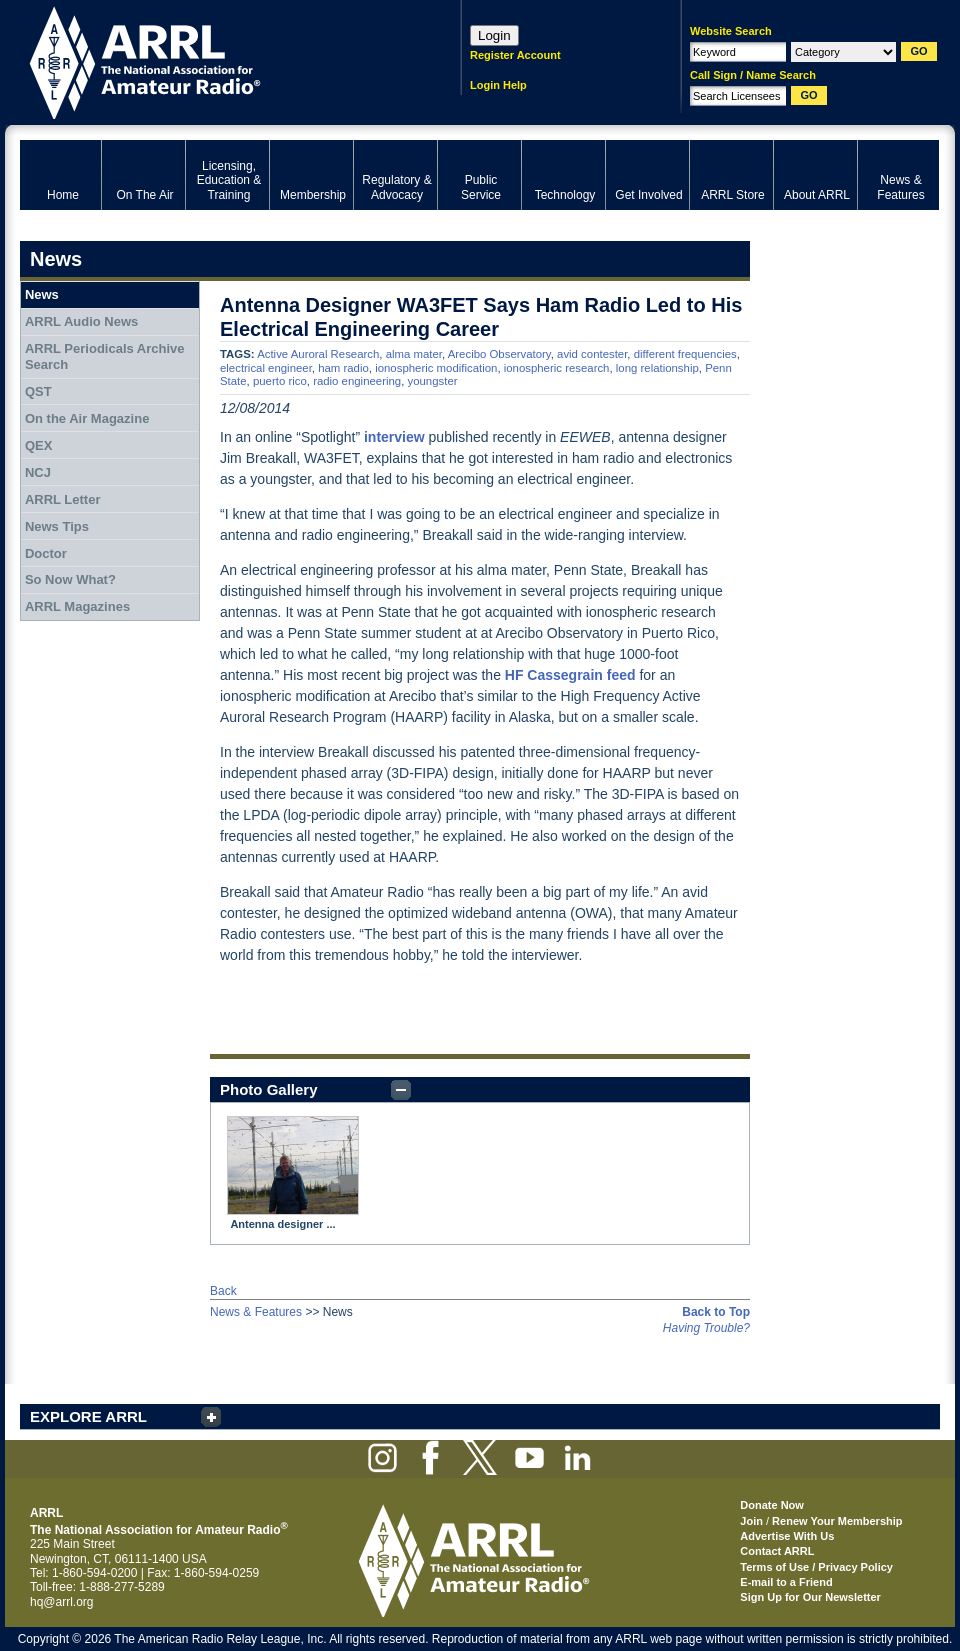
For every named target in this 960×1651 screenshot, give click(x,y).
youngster (433, 381)
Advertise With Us (787, 1536)
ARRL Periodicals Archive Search (105, 356)
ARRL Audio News (81, 321)
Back (223, 1291)
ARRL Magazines (77, 606)
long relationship (657, 368)
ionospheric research (557, 368)
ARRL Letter (63, 499)
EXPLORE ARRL (88, 1416)
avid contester (592, 354)
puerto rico (280, 381)
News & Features (256, 1312)
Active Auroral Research (318, 354)
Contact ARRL (777, 1551)
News (42, 294)
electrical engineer (266, 368)
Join (751, 1521)
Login (494, 35)
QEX (38, 445)
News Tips (57, 526)
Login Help (498, 85)
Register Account (515, 55)
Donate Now (772, 1505)
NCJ (38, 472)
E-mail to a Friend (786, 1582)
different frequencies (685, 354)
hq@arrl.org (62, 1602)
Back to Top (716, 1312)
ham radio (343, 368)
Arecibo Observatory (499, 354)
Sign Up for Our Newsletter (810, 1597)
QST (38, 391)
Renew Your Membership (837, 1521)
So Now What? (70, 579)
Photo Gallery (269, 1089)
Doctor (46, 553)
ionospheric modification (436, 368)
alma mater (414, 354)
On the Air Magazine (87, 418)
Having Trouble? (706, 1328)
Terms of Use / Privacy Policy (816, 1567)
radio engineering (357, 381)
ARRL (214, 60)
